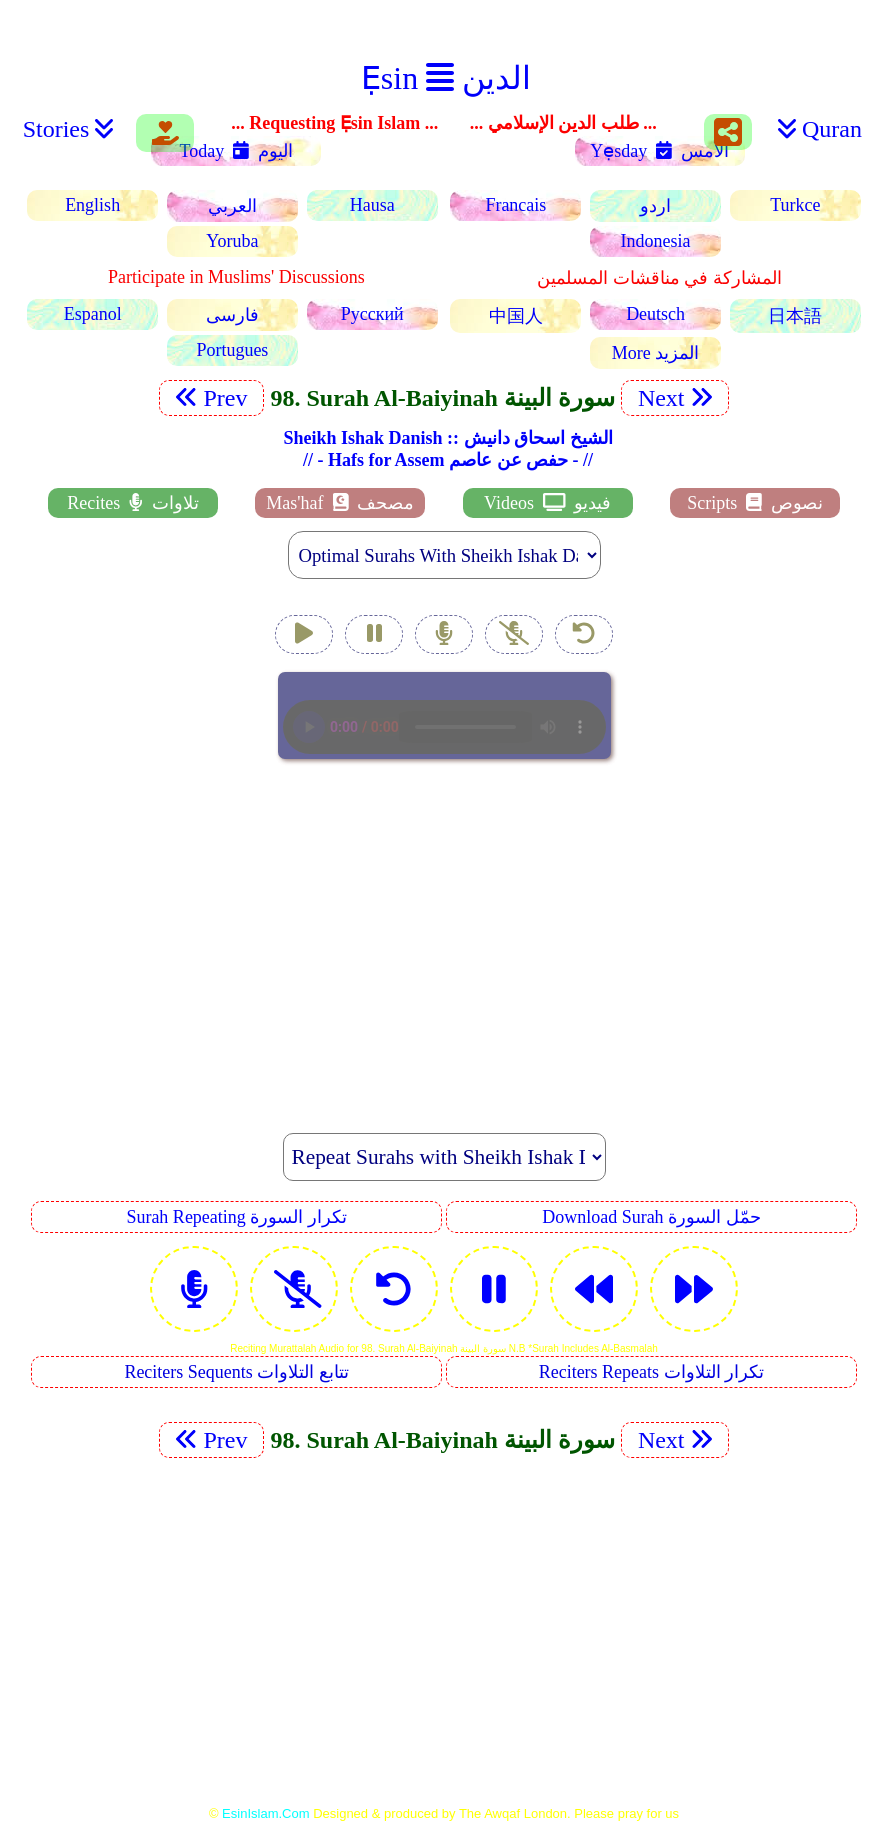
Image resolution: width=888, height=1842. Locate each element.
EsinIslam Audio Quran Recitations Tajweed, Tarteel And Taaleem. (444, 715)
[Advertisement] (444, 935)
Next (675, 398)
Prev (211, 398)
